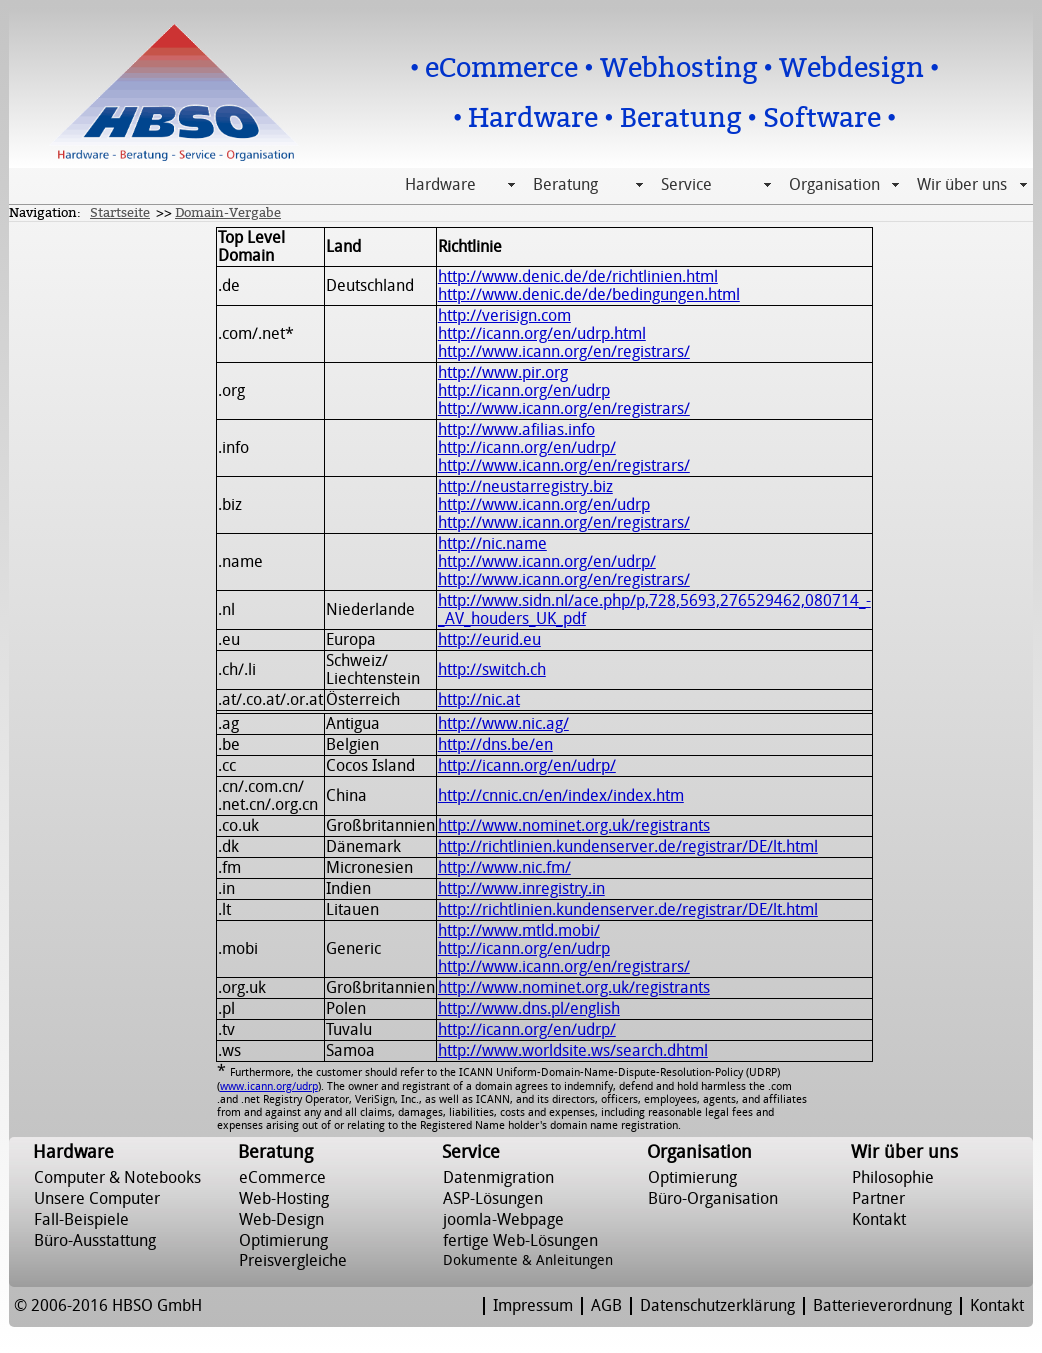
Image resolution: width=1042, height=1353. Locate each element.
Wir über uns (962, 185)
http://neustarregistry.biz (525, 487)
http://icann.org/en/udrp (524, 391)
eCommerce (282, 1178)
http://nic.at (479, 700)
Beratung (565, 185)
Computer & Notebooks (117, 1178)
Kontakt (879, 1220)
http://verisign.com (504, 316)
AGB (606, 1306)
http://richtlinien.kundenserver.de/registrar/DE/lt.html (628, 847)
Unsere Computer (97, 1199)
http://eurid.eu (489, 640)
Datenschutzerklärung (717, 1306)
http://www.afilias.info (516, 430)
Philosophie (893, 1178)
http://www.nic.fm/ (504, 868)
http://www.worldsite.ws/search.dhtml (573, 1051)
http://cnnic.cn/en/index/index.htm (561, 796)
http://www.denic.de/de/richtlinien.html (578, 277)
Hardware (440, 185)
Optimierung (283, 1241)
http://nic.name (492, 544)
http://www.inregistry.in (521, 889)
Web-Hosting (284, 1199)
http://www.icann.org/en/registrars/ (564, 352)
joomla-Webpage (503, 1220)
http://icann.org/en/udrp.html (542, 334)
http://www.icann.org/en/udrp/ (547, 562)
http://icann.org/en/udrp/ (527, 448)
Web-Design (281, 1220)
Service (686, 185)
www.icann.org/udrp (269, 1086)
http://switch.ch (492, 670)
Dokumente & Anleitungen (528, 1260)
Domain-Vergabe (228, 212)
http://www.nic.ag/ (503, 724)
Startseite (120, 212)
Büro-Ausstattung (95, 1241)
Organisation (834, 185)
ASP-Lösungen (493, 1199)
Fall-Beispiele (81, 1220)
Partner (878, 1199)
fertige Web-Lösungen (520, 1241)
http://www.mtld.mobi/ (519, 931)
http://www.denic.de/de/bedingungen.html (589, 295)
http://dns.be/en (495, 745)
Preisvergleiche (293, 1261)
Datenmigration (498, 1178)
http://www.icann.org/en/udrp (544, 505)
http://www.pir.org (503, 373)
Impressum (533, 1306)
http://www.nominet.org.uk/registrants (574, 826)
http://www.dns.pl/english (529, 1009)
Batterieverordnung (882, 1306)
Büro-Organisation (713, 1199)
